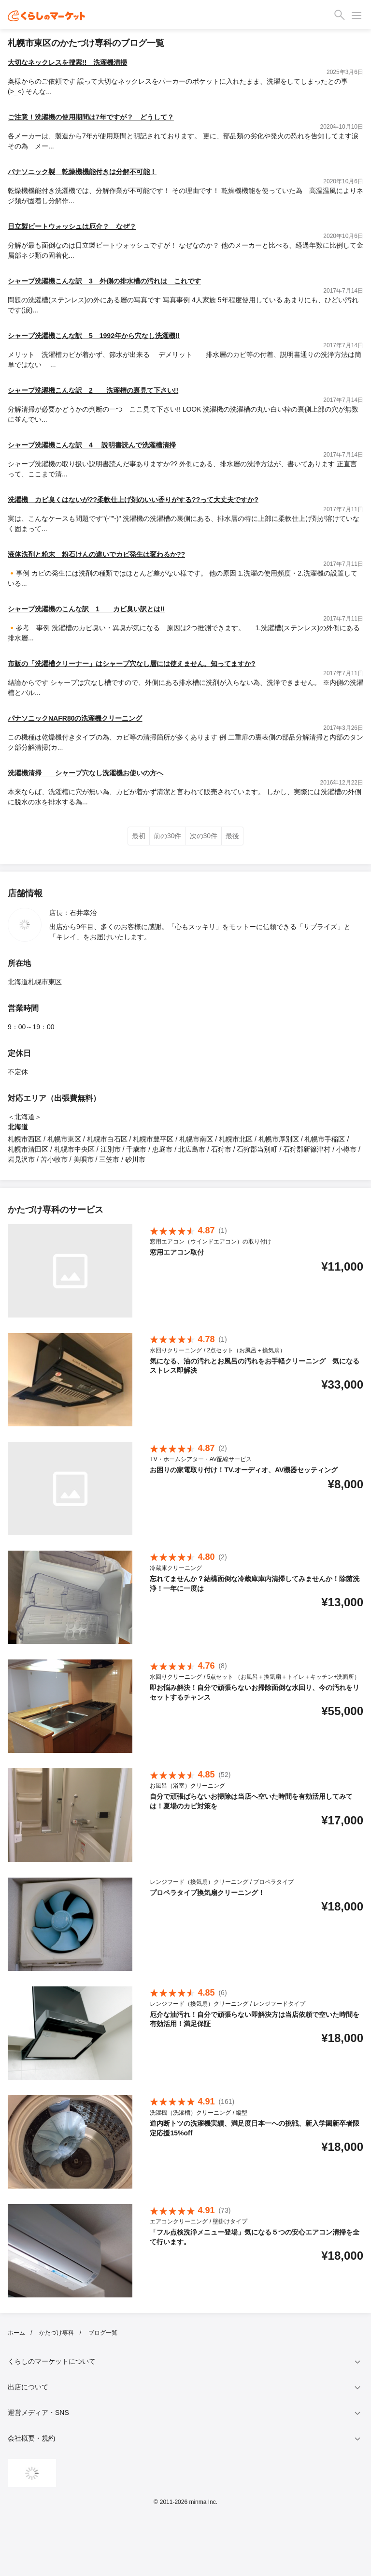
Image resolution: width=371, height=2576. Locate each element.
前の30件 (168, 836)
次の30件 (204, 836)
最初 (138, 836)
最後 (232, 836)
